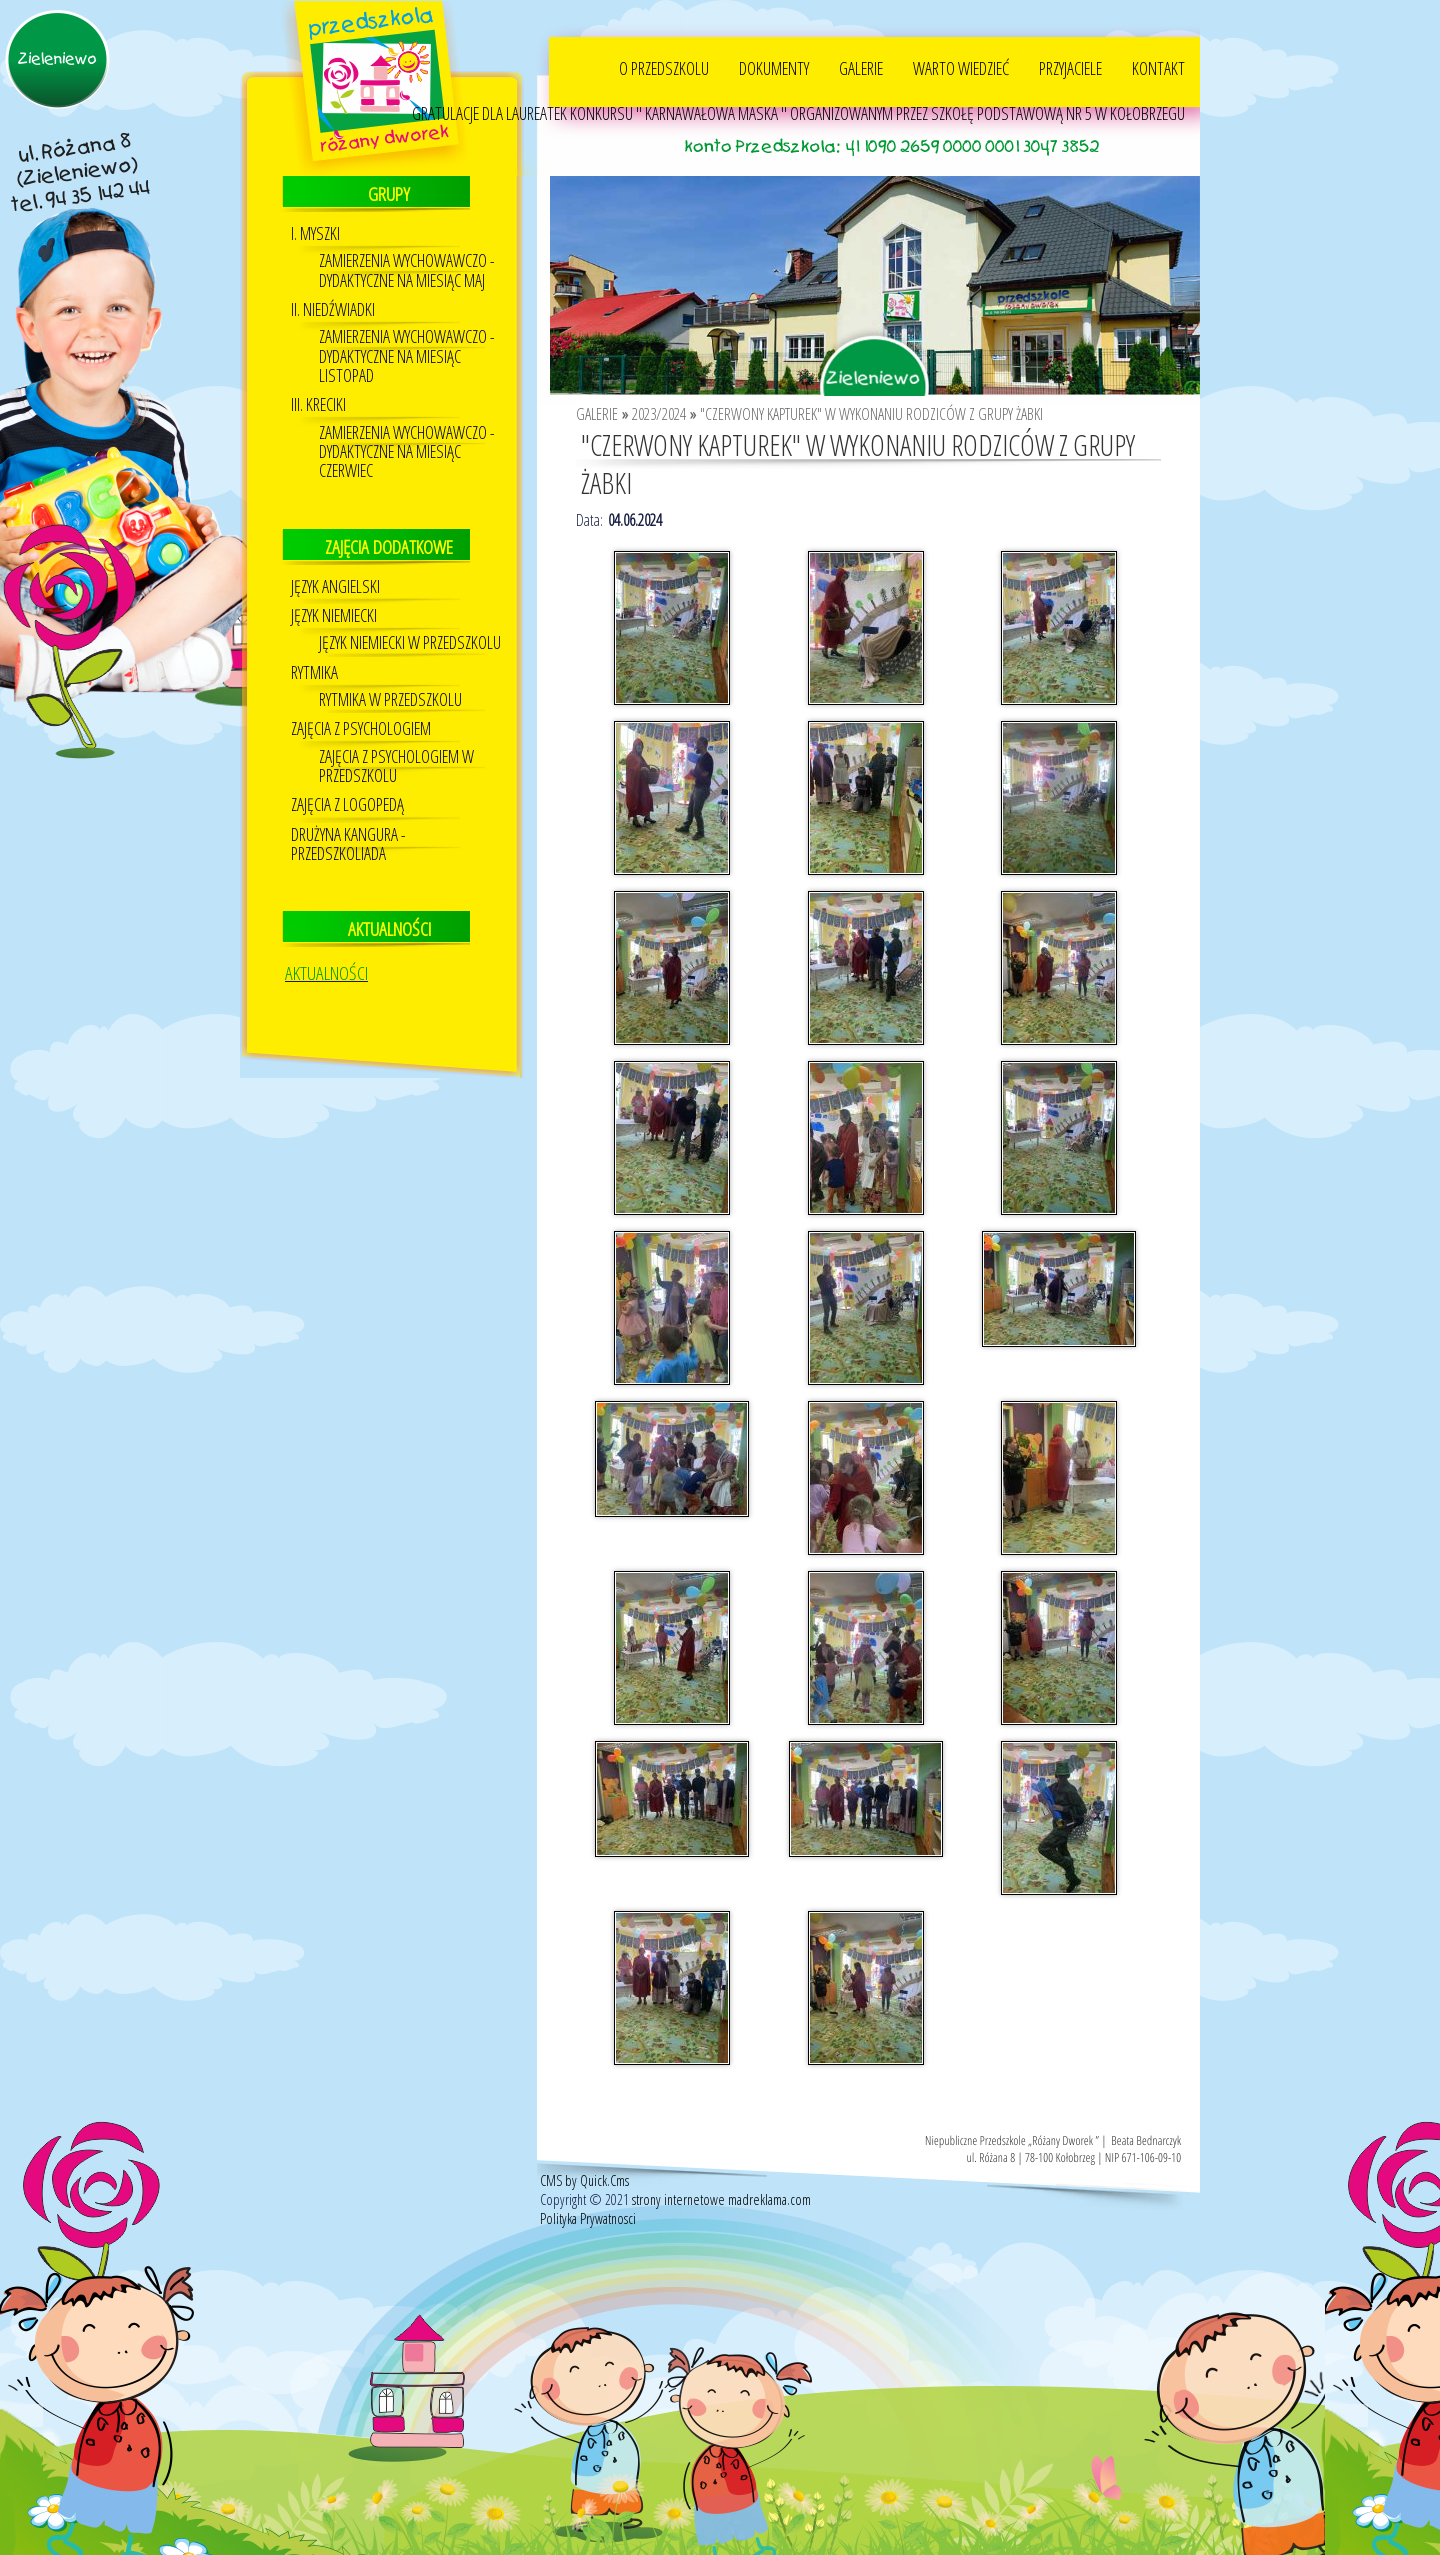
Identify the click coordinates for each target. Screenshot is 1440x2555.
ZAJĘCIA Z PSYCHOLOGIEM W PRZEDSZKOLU (396, 765)
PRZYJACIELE (1070, 67)
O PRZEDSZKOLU (664, 67)
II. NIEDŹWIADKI (333, 308)
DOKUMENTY (774, 67)
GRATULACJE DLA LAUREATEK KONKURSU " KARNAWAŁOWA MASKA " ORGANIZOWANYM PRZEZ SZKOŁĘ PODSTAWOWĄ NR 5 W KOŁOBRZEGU (798, 112)
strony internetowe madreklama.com (721, 2198)
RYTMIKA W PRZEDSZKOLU (390, 698)
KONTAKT (1158, 67)
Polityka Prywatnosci (588, 2217)
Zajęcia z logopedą (347, 803)
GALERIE (861, 67)
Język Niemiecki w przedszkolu (410, 641)
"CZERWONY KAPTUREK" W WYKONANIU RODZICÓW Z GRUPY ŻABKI (871, 413)
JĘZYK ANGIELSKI (335, 585)
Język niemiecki (334, 614)
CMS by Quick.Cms (584, 2179)
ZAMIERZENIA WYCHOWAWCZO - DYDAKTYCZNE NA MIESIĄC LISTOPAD (406, 355)
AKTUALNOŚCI (326, 972)
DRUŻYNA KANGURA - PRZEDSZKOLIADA (348, 843)
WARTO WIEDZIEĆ (961, 67)
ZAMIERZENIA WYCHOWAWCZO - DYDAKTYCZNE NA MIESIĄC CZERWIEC (406, 451)
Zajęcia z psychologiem (361, 727)
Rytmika (314, 671)
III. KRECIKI (318, 403)
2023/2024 (659, 413)
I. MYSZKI (315, 232)
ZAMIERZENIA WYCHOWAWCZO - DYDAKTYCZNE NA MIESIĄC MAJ (406, 269)
